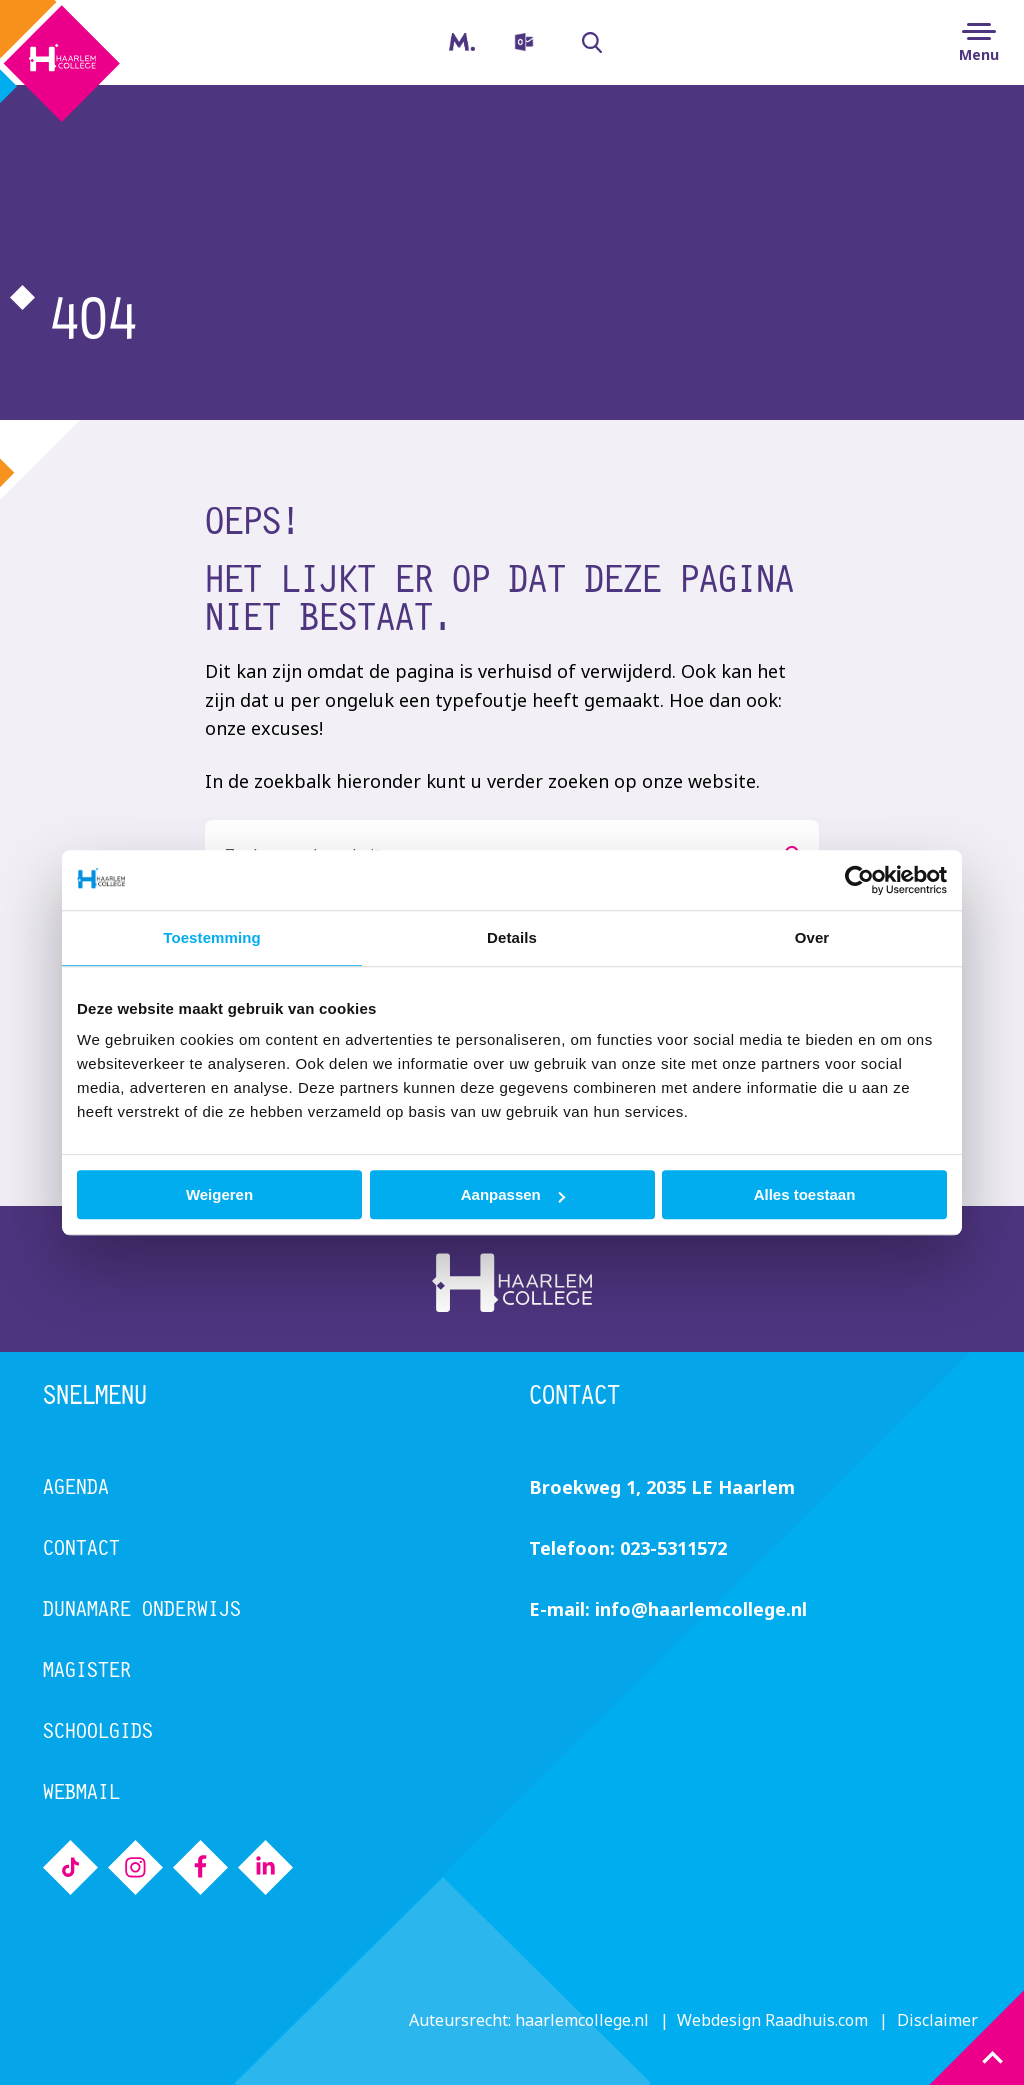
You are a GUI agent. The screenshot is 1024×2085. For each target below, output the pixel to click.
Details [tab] (512, 937)
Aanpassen (513, 1194)
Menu (979, 54)
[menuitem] (521, 42)
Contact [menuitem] (81, 1547)
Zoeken (581, 43)
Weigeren (219, 1194)
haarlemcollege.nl (582, 2020)
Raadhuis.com (816, 2020)
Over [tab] (812, 937)
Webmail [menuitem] (81, 1791)
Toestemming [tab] (212, 937)
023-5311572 (673, 1548)
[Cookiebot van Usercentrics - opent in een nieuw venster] (859, 880)
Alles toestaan (805, 1194)
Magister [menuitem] (446, 36)
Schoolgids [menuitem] (98, 1730)
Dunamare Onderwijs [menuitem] (142, 1608)
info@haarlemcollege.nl (701, 1609)
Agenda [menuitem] (76, 1486)
